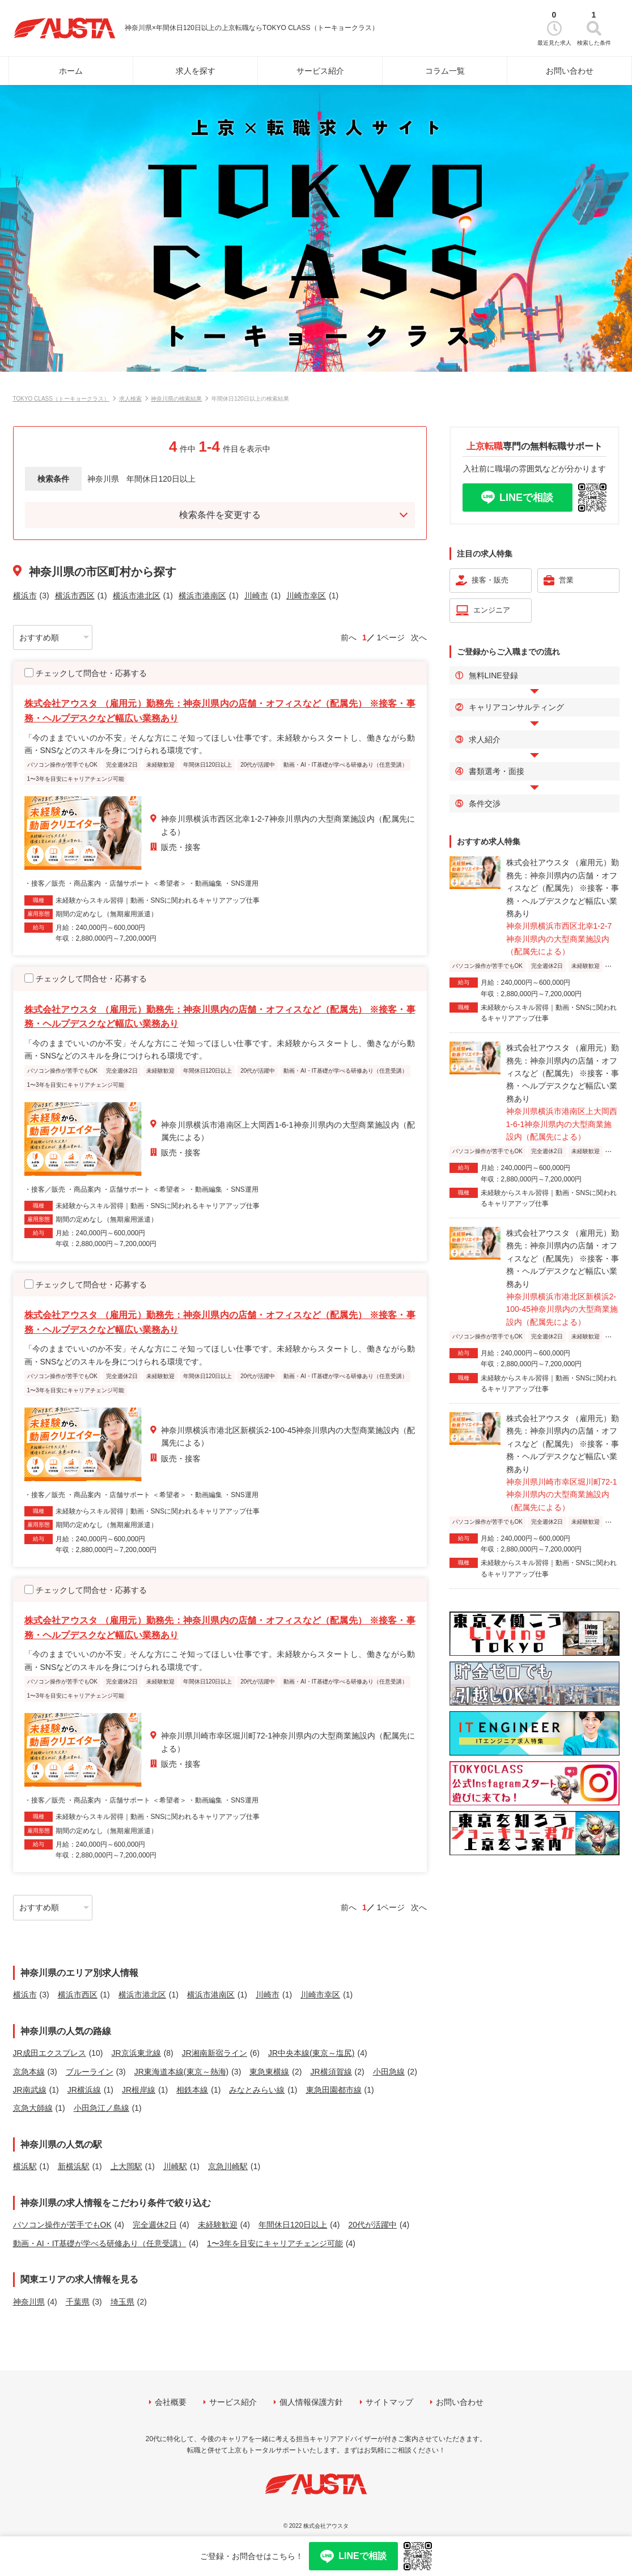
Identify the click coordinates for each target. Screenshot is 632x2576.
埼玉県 (122, 2301)
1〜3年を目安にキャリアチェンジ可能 (275, 2243)
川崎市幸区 (306, 595)
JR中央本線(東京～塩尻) (311, 2053)
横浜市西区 (75, 595)
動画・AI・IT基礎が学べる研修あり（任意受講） (99, 2243)
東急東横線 (269, 2071)
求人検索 (130, 399)
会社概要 (170, 2402)
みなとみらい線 (257, 2089)
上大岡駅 (126, 2166)
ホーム (71, 70)
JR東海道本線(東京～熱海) (181, 2071)
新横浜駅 (74, 2166)
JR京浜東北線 (136, 2053)
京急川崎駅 (228, 2166)
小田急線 (389, 2071)
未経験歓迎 (217, 2224)
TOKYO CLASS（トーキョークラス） (61, 399)
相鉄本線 (192, 2089)
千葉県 (78, 2301)
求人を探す (195, 70)
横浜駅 (25, 2166)
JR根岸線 (138, 2089)
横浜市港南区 (202, 595)
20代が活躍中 (372, 2224)
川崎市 (256, 595)
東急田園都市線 (334, 2089)
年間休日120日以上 (292, 2224)
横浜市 (25, 595)
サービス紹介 (320, 70)
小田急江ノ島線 (101, 2107)
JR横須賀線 (330, 2071)
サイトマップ (389, 2402)
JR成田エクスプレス (49, 2053)
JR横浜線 (84, 2089)
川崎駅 (175, 2166)
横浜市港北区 (136, 595)
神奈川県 (29, 2301)
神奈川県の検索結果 (176, 399)
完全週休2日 (155, 2224)
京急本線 (29, 2071)
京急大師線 (33, 2107)
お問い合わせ (569, 70)
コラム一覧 (445, 70)
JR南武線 (29, 2089)
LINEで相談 (526, 497)
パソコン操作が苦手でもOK (62, 2224)
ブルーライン (89, 2071)
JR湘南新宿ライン (214, 2053)
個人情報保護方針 (311, 2402)
